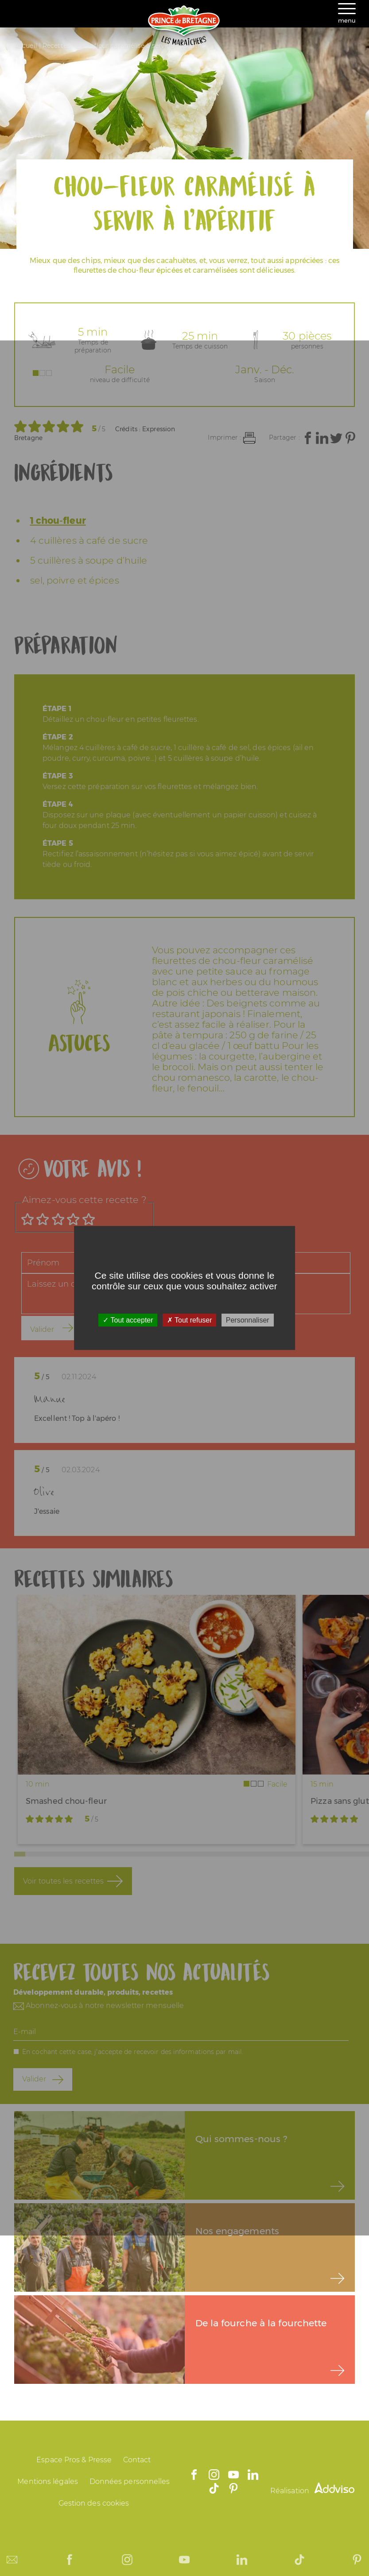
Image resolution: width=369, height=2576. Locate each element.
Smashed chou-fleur (66, 1801)
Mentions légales (47, 2481)
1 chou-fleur (58, 520)
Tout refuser (189, 1320)
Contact (137, 2460)
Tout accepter (128, 1320)
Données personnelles (129, 2481)
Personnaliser (247, 1320)
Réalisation (312, 2491)
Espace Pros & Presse (74, 2460)
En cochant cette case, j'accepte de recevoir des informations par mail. (132, 2052)
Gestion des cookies (93, 2503)
